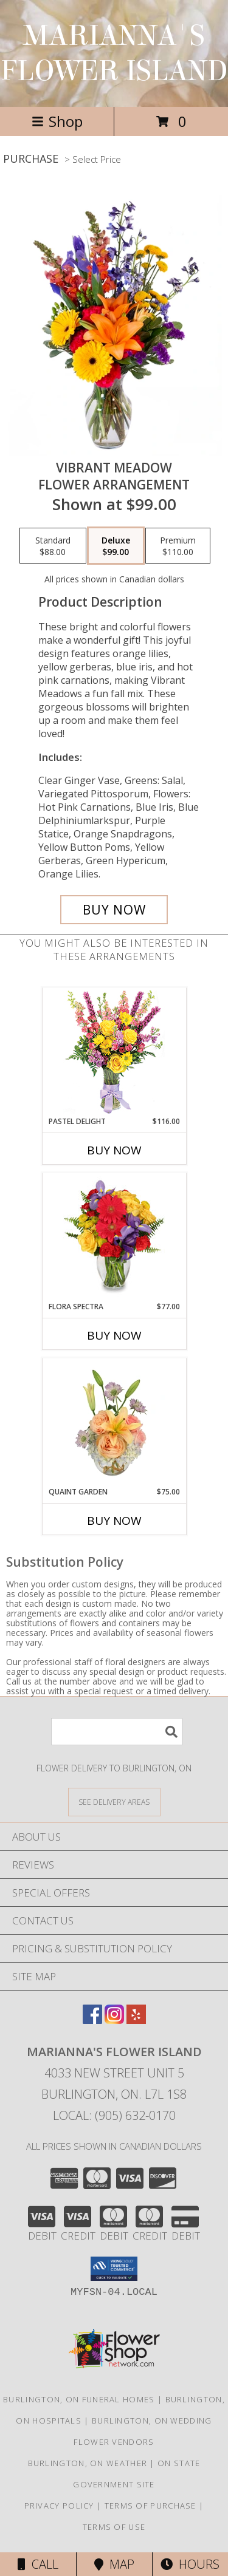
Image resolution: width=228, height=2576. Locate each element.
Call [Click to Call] (38, 2564)
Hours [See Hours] (190, 2564)
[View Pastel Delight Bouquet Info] (114, 1052)
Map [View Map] (114, 2564)
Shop (57, 121)
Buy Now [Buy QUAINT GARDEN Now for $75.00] (114, 1520)
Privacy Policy (59, 2505)
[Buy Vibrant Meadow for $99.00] (114, 909)
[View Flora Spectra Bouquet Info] (114, 1237)
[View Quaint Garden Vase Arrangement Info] (114, 1422)
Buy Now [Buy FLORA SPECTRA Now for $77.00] (114, 1335)
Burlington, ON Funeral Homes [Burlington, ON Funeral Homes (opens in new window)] (78, 2399)
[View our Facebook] (92, 2020)
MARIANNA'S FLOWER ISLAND (114, 53)
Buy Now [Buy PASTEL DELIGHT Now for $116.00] (114, 1150)
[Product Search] (116, 1731)
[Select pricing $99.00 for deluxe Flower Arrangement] (116, 546)
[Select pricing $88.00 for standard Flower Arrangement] (53, 546)
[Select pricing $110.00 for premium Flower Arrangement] (178, 546)
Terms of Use (114, 2526)
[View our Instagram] (114, 2020)
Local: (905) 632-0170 (114, 2115)
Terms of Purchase (150, 2505)
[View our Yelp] (136, 2020)
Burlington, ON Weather (88, 2463)
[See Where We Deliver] (114, 1801)
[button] (114, 2269)
